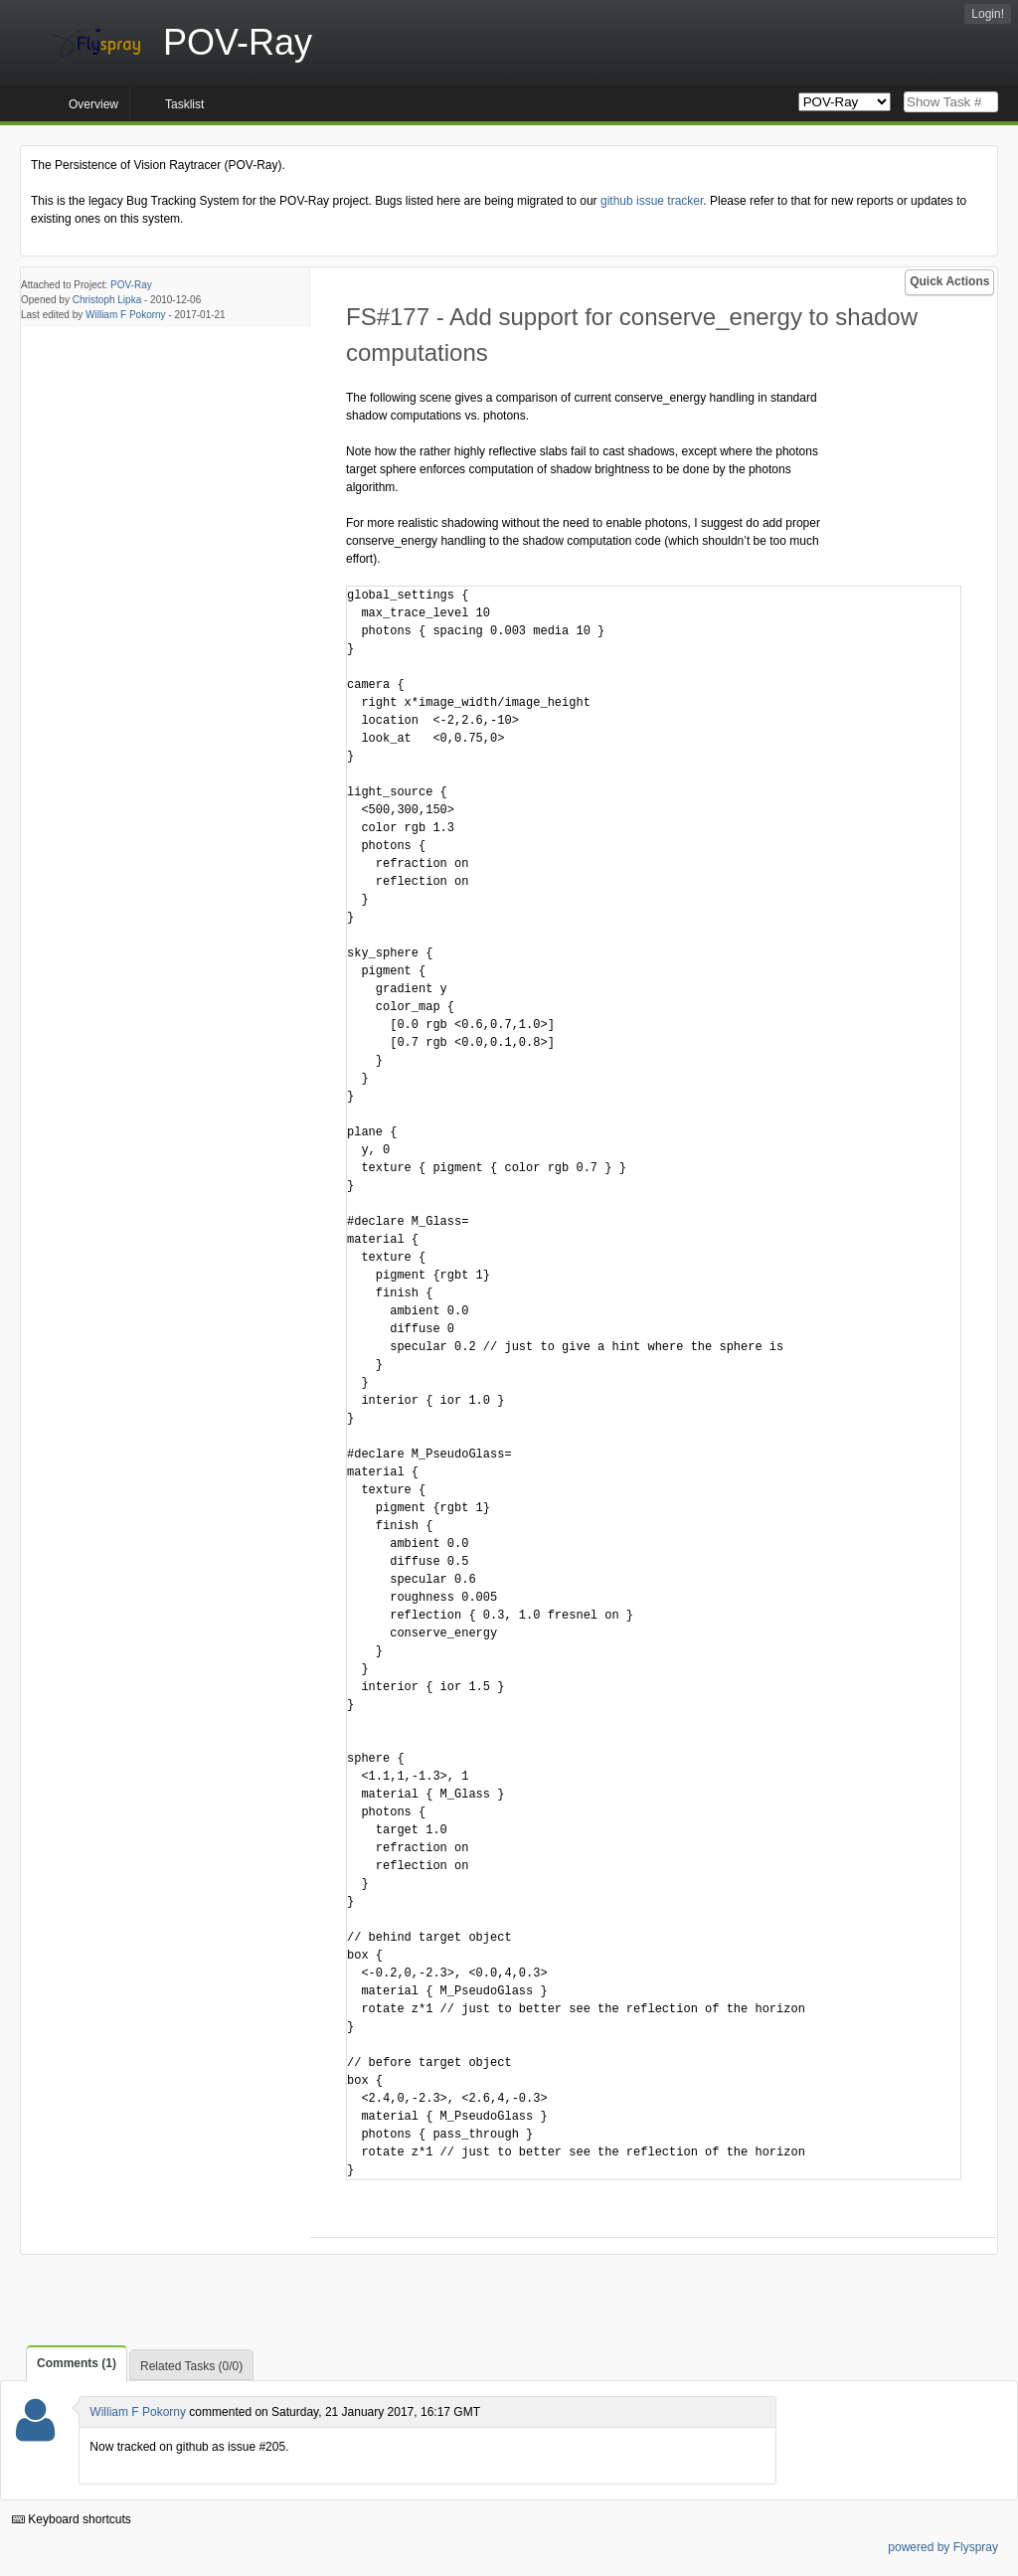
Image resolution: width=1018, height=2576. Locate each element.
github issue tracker (651, 201)
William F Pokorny (125, 314)
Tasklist (184, 104)
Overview (93, 104)
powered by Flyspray (943, 2547)
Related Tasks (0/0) (191, 2366)
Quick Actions (949, 281)
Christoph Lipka (107, 299)
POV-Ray (131, 284)
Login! (987, 14)
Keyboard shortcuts (71, 2519)
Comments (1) (76, 2363)
